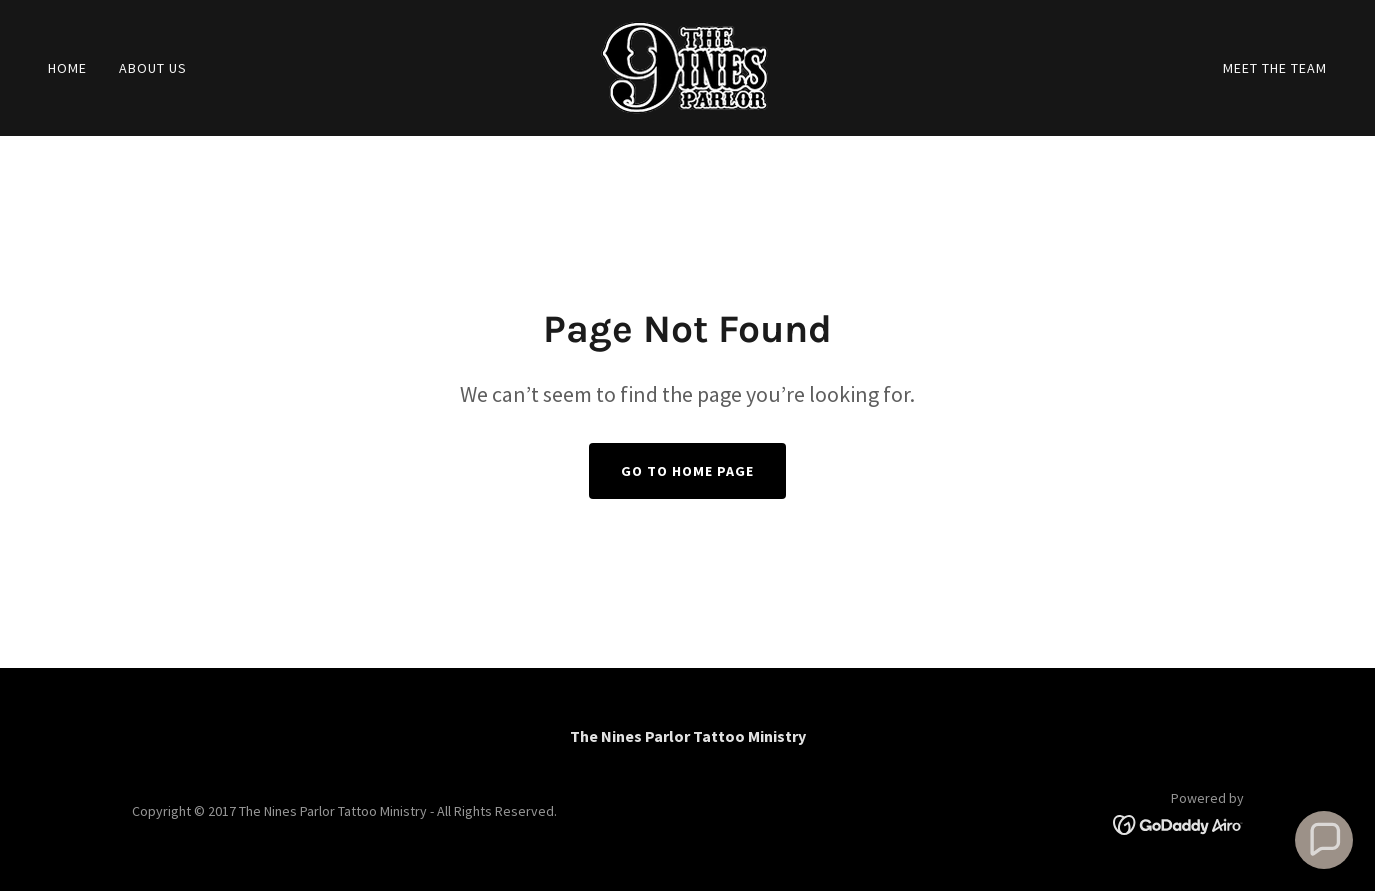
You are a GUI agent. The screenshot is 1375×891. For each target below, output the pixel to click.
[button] (1324, 840)
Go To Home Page (687, 471)
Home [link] (67, 68)
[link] (687, 66)
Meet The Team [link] (1275, 68)
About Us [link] (153, 68)
